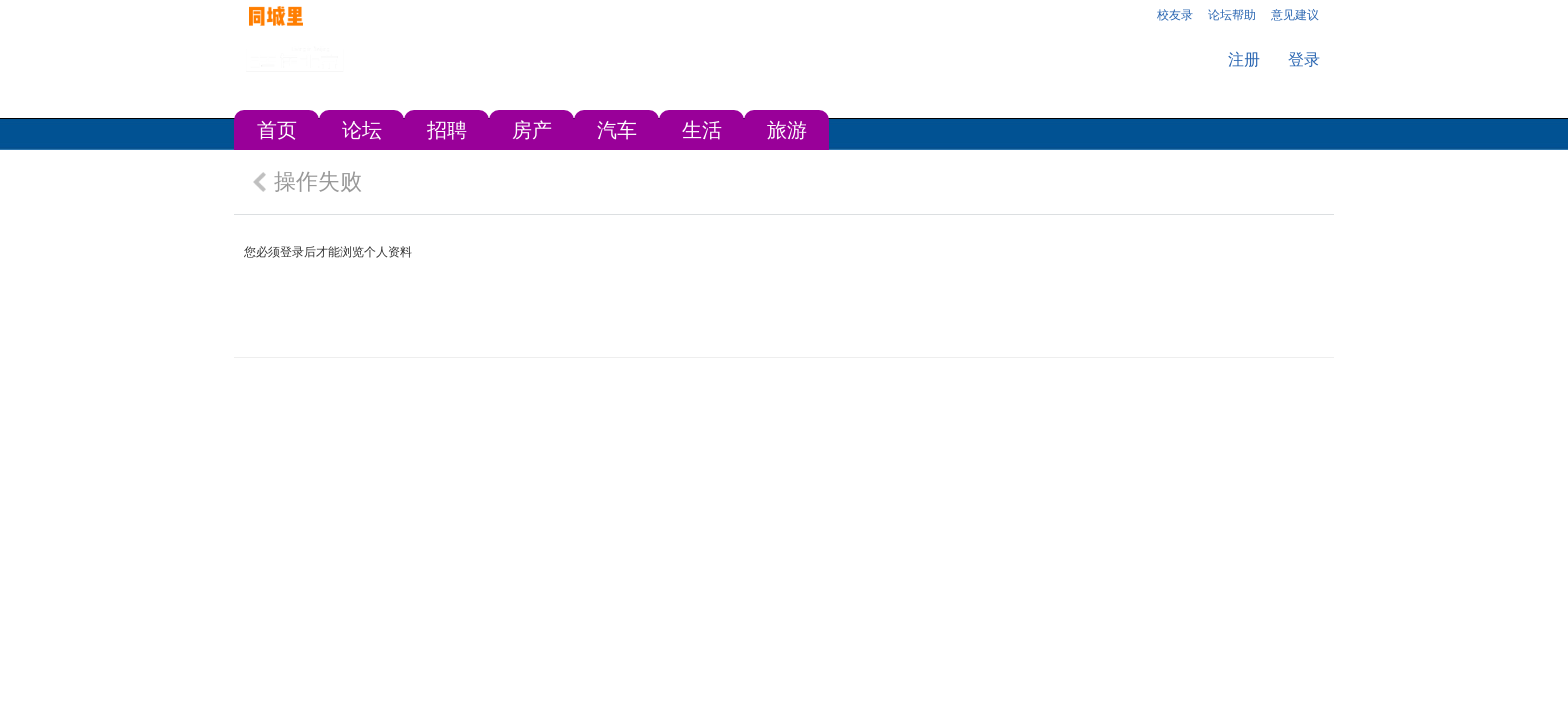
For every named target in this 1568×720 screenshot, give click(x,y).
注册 (1244, 59)
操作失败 (318, 181)
